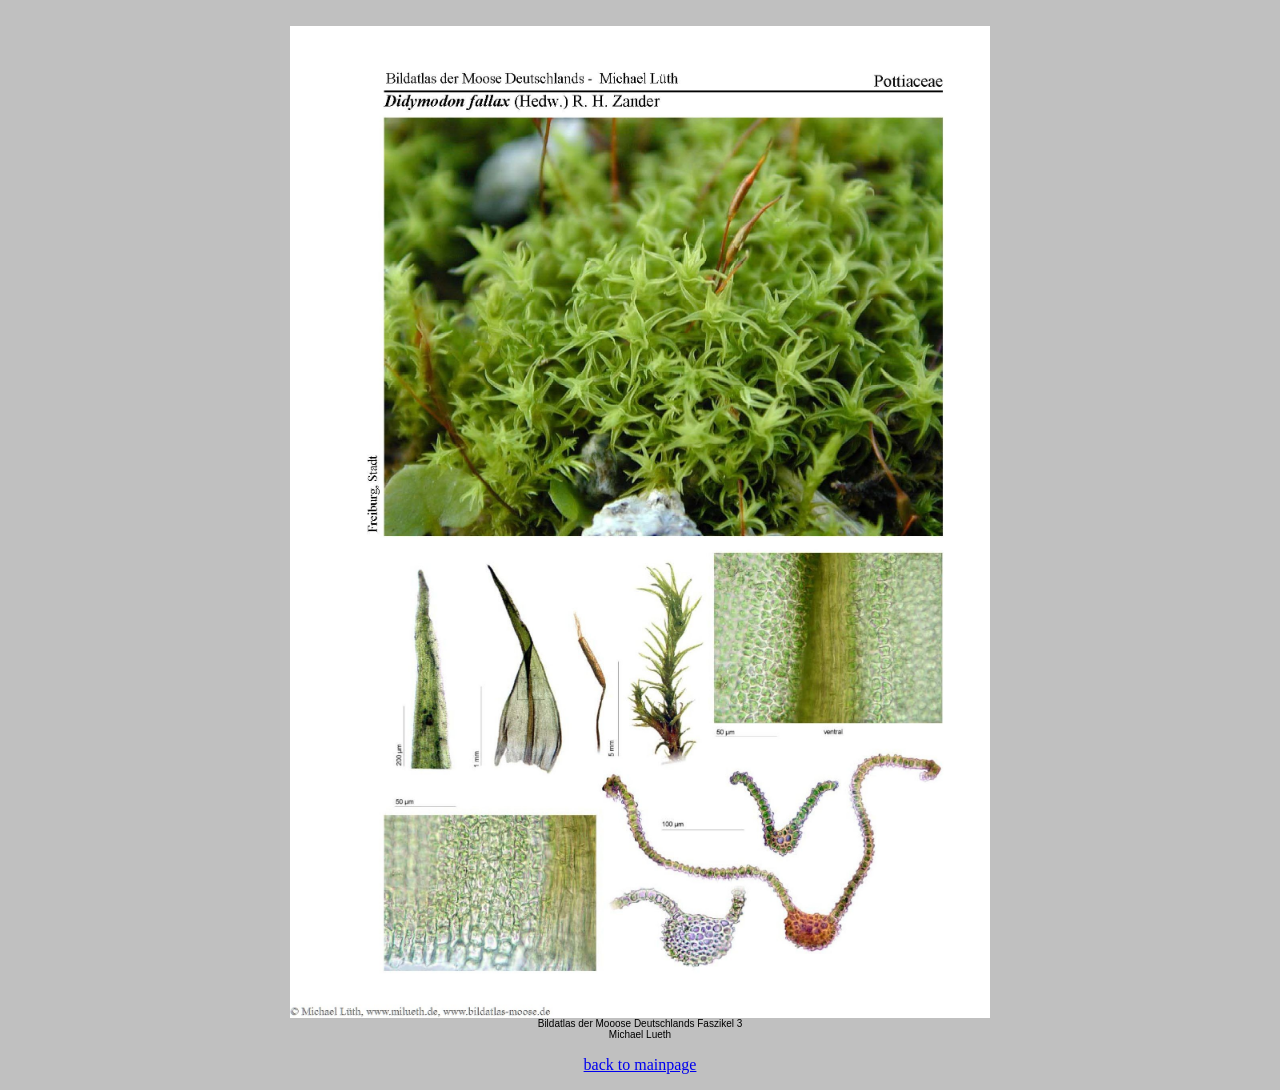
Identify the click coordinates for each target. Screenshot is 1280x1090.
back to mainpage (640, 1064)
